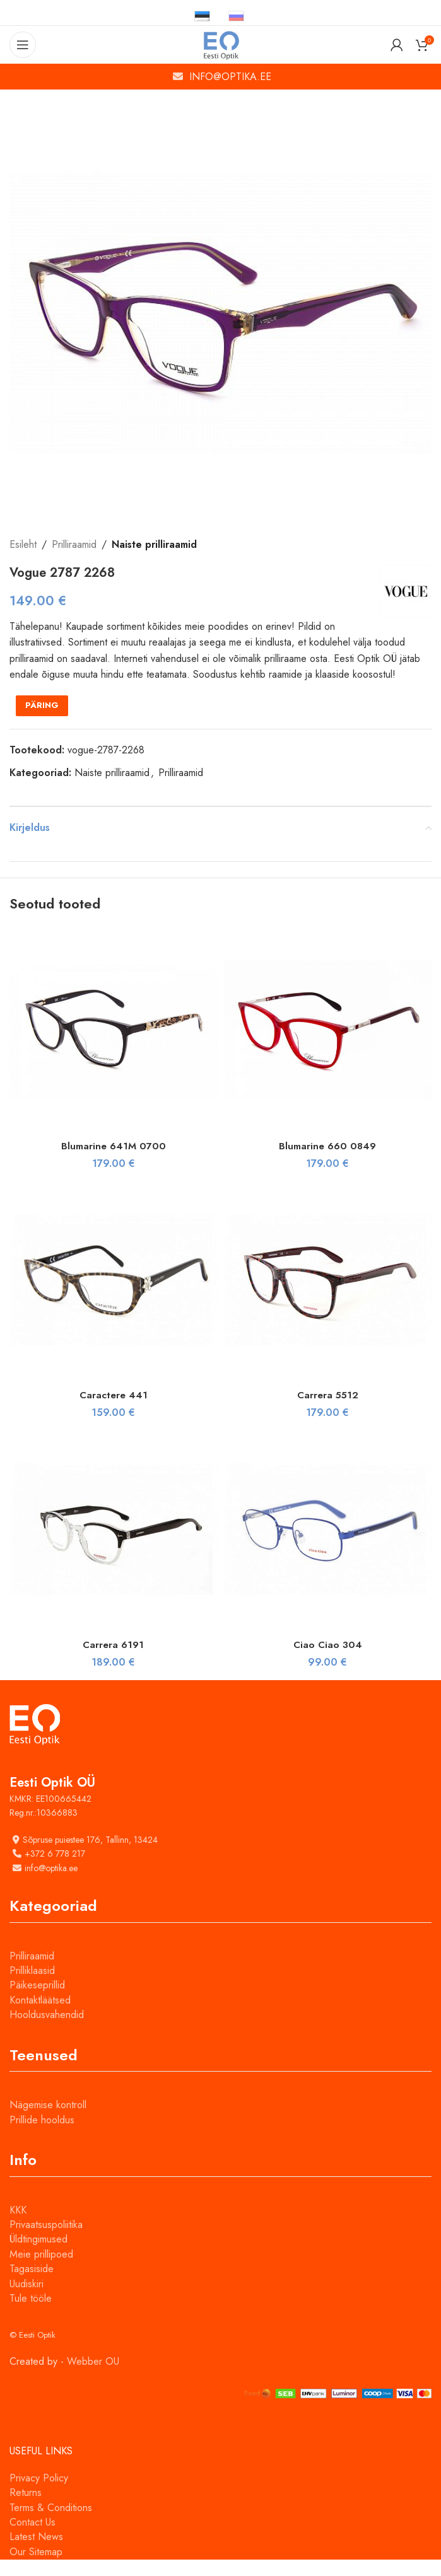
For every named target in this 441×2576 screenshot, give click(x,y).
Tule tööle (30, 2314)
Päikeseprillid (37, 2001)
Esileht (23, 544)
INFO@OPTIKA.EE (230, 76)
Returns (25, 2509)
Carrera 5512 (328, 1411)
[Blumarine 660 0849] (328, 1046)
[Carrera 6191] (113, 1545)
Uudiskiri (26, 2299)
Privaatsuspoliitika (46, 2241)
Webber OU (93, 2377)
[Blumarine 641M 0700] (113, 1046)
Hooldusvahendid (46, 2031)
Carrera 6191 (113, 1660)
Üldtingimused (38, 2255)
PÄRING (42, 722)
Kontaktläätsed (40, 2016)
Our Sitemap (35, 2567)
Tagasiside (31, 2285)
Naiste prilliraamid (154, 544)
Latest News (36, 2553)
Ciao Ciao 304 (327, 1660)
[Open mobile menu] (22, 44)
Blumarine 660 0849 (328, 1161)
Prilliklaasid (32, 1987)
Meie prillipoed (41, 2270)
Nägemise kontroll (47, 2121)
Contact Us (32, 2538)
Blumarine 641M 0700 (113, 1161)
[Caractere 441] (113, 1296)
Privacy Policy (38, 2493)
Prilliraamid (74, 544)
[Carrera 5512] (328, 1296)
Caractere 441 (113, 1411)
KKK (17, 2226)
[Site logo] (220, 44)
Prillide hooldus (41, 2135)
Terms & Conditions (50, 2523)
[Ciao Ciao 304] (328, 1545)
